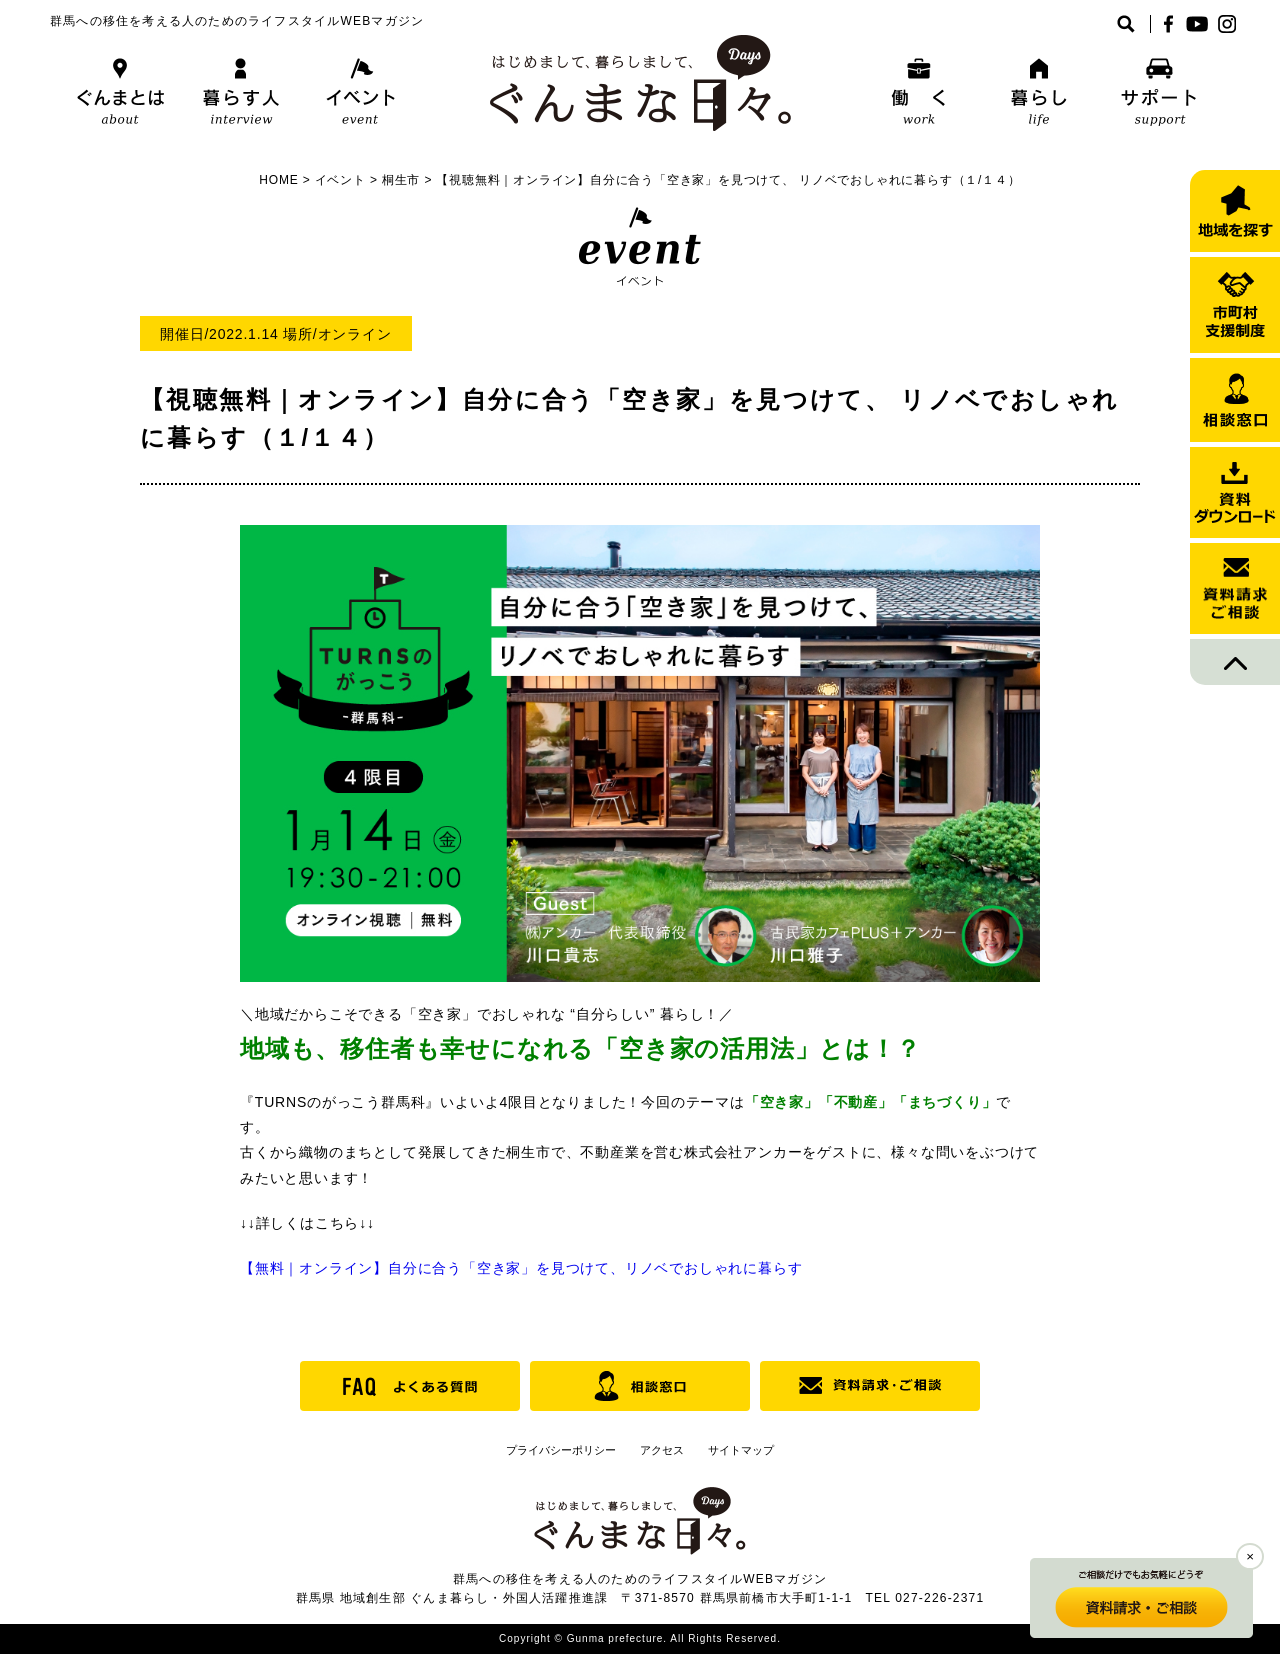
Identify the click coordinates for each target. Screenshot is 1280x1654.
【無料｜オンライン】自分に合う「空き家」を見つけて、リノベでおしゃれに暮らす (521, 1268)
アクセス (662, 1450)
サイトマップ (741, 1450)
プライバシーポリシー (561, 1450)
